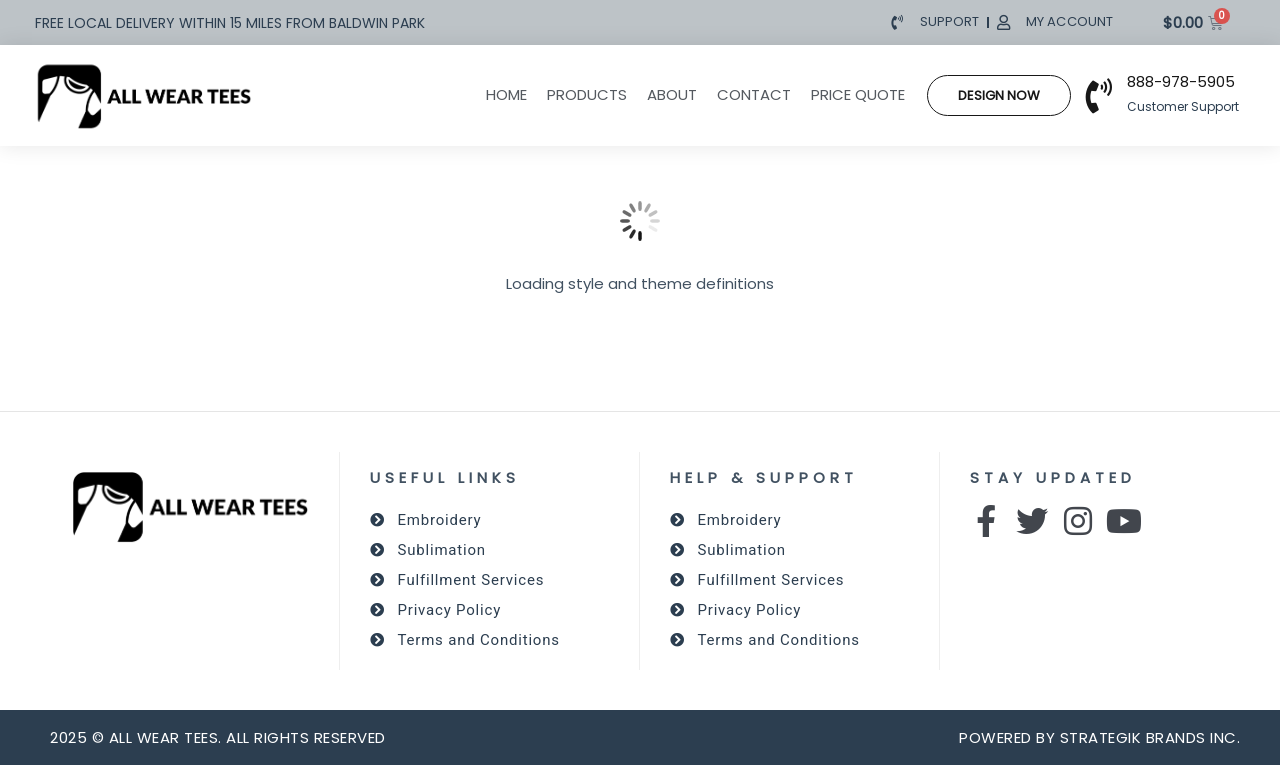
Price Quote (858, 94)
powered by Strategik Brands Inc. (1099, 737)
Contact (754, 94)
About (672, 94)
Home (506, 94)
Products (587, 94)
